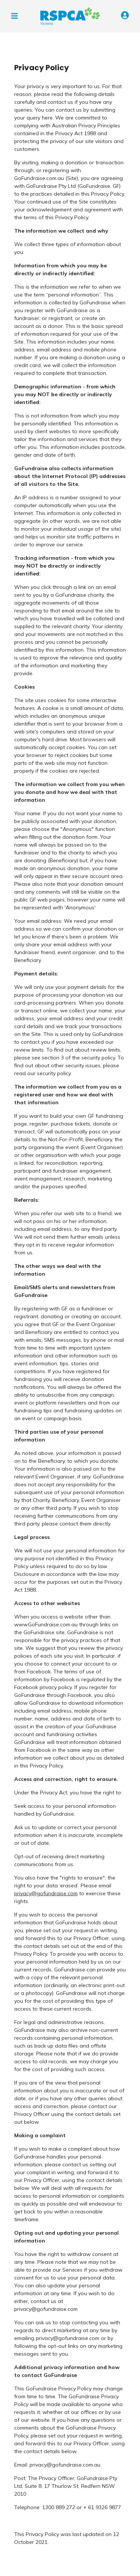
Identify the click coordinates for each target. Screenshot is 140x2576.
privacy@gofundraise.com (46, 1893)
